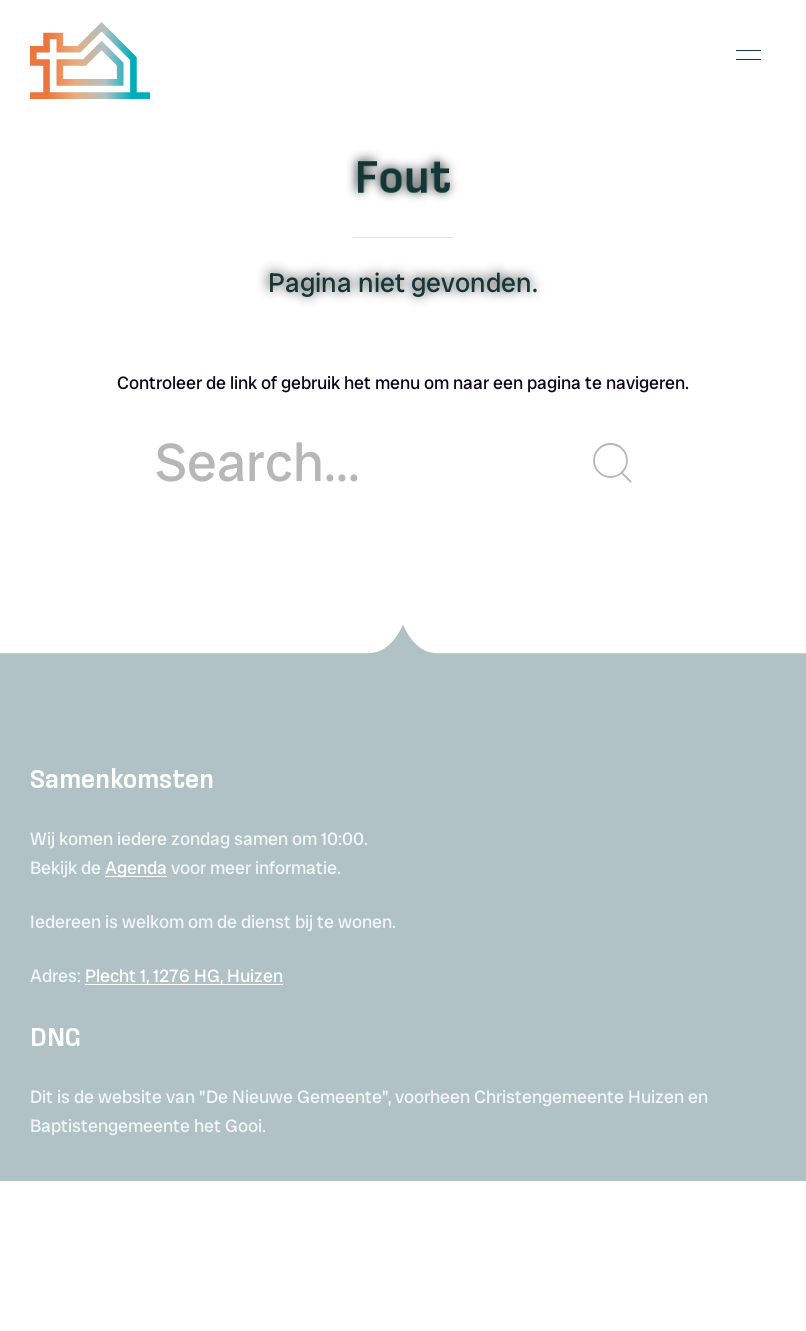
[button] (748, 55)
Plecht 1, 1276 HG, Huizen (184, 975)
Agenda (136, 867)
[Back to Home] (90, 55)
